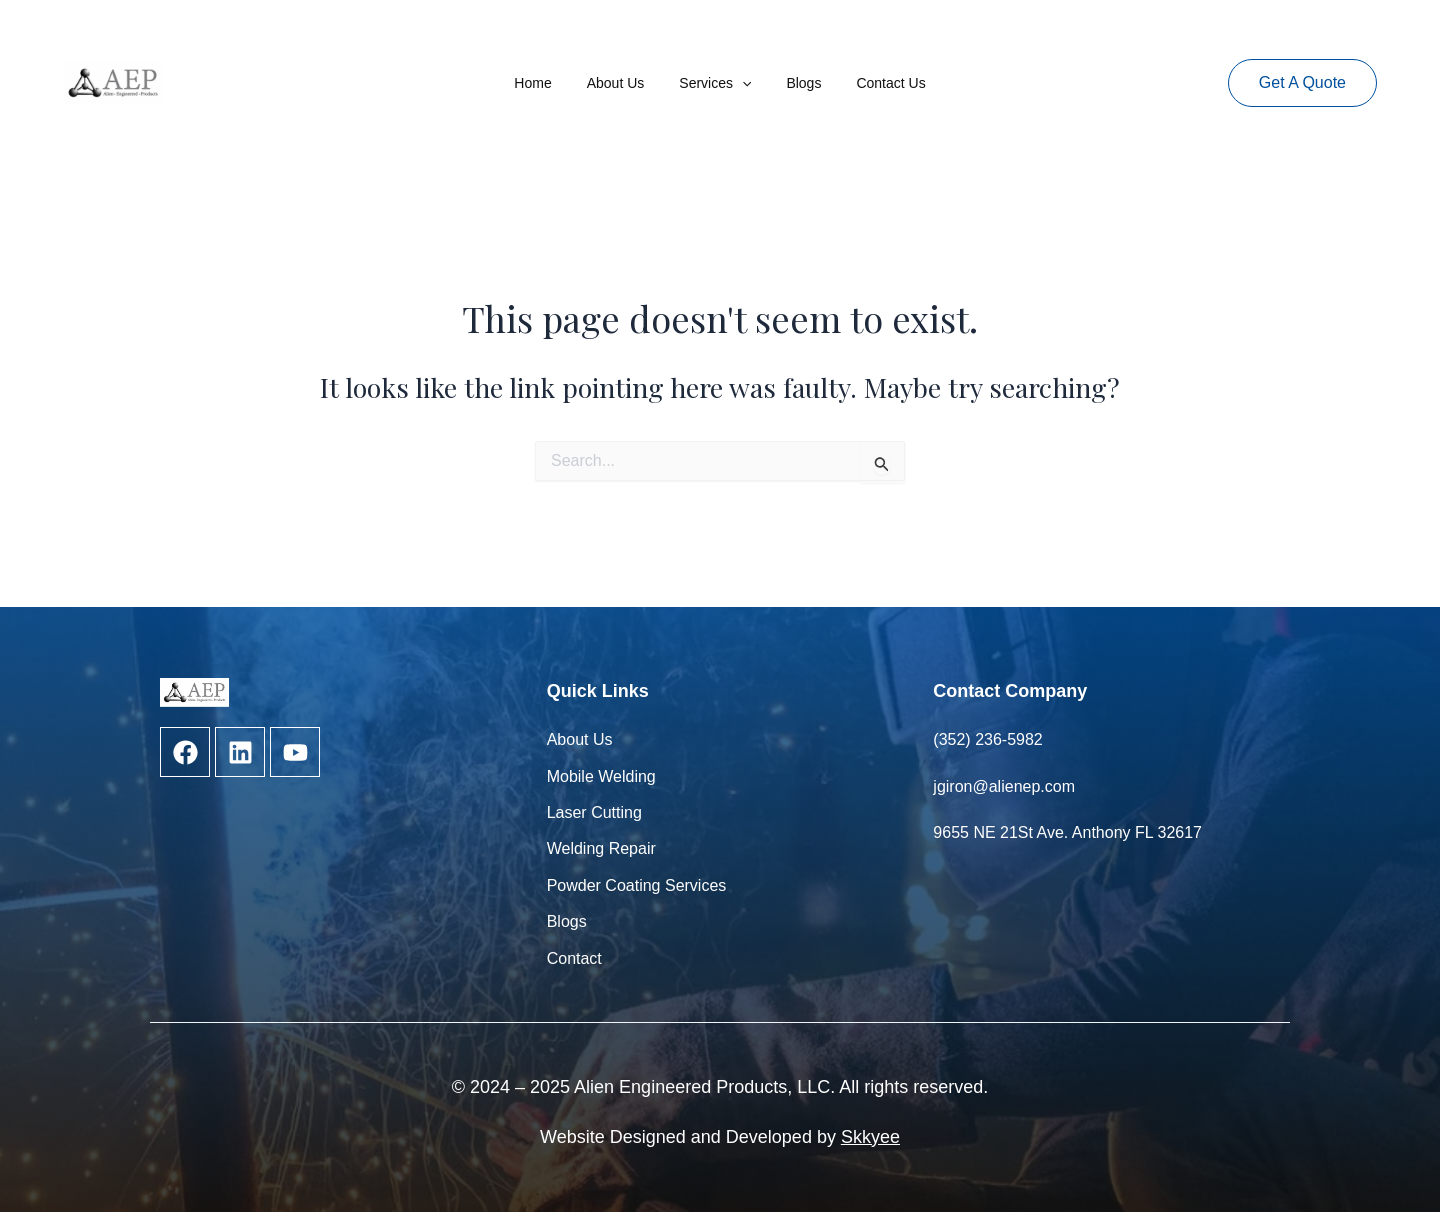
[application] (742, 83)
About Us (623, 83)
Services (715, 83)
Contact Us (876, 83)
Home (546, 83)
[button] (1302, 83)
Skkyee (870, 1137)
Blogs (796, 83)
